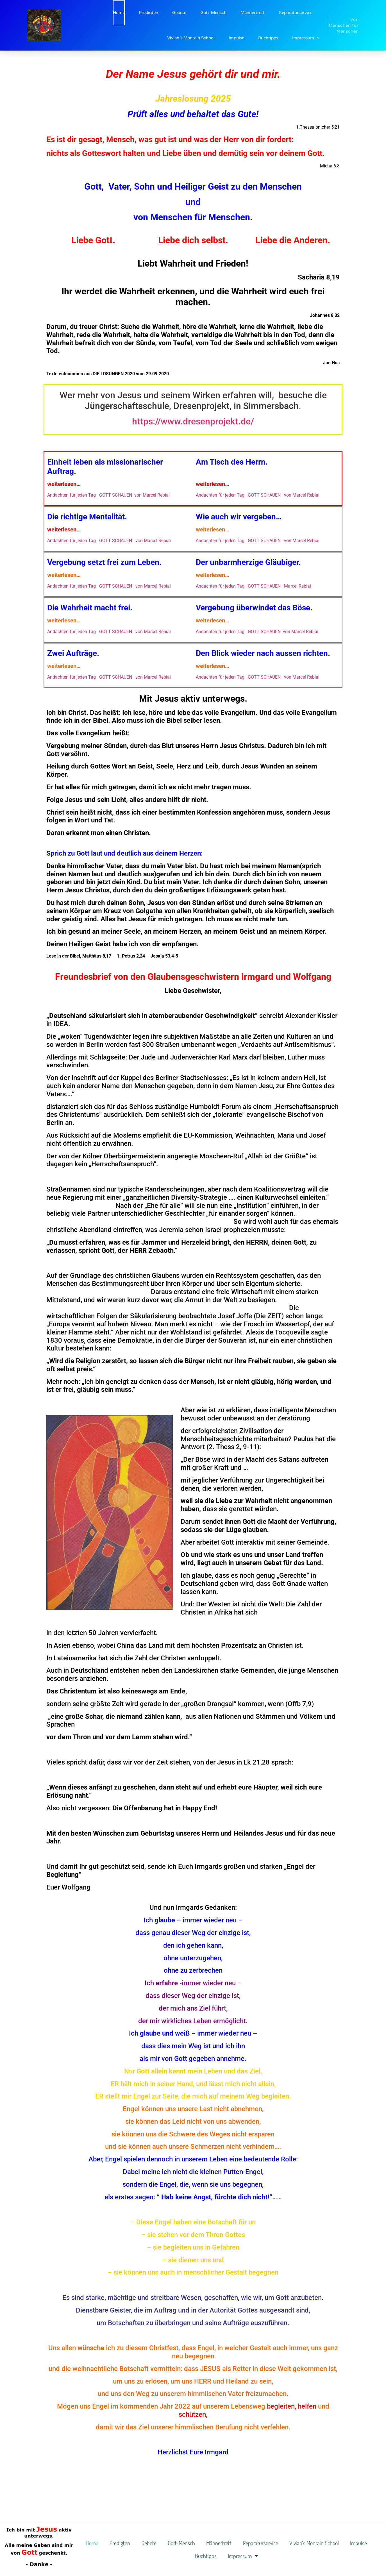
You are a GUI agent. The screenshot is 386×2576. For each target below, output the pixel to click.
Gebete (179, 12)
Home (119, 12)
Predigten (148, 12)
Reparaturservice (295, 12)
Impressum (305, 38)
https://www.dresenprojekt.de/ (193, 421)
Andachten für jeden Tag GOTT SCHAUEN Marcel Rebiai (253, 586)
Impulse (236, 37)
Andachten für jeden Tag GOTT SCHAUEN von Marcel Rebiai (108, 495)
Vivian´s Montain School (191, 37)
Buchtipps (268, 37)
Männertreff (252, 12)
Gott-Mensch (213, 12)
